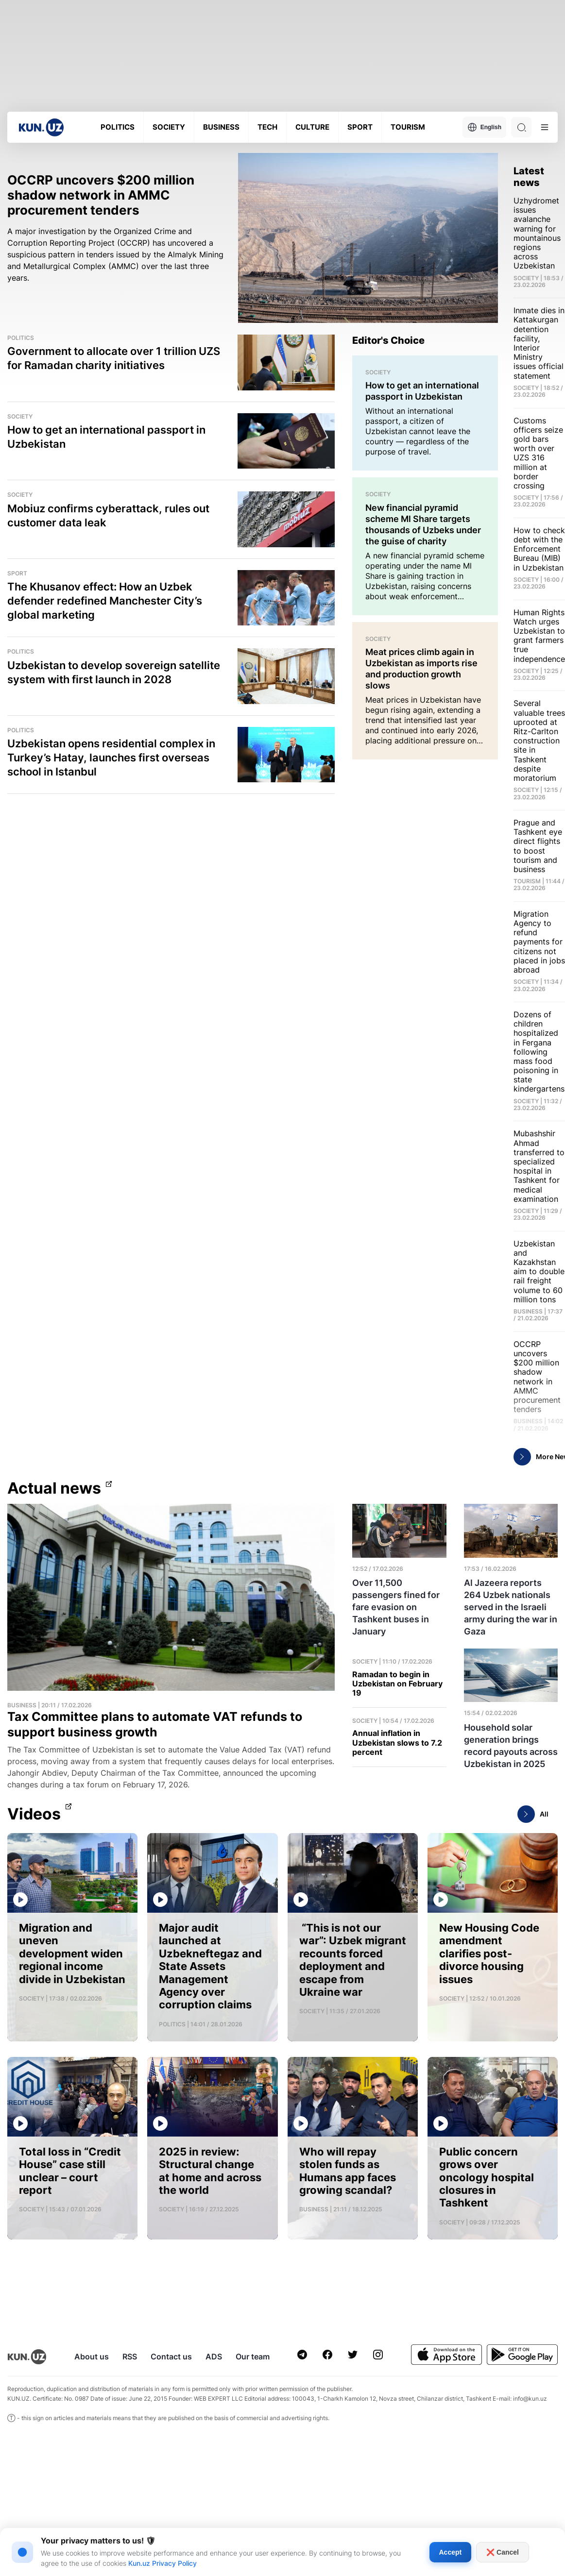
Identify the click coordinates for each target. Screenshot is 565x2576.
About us (91, 2356)
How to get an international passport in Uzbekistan (106, 436)
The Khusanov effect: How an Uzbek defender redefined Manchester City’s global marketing (104, 600)
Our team (253, 2356)
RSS (129, 2356)
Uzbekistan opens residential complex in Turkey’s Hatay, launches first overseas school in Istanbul (111, 757)
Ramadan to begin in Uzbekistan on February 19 (397, 1684)
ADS (213, 2356)
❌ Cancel (502, 2552)
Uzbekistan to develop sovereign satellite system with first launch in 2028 (113, 672)
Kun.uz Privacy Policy (162, 2563)
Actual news (54, 1488)
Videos (34, 1814)
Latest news (529, 176)
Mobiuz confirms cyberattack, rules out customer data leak (108, 515)
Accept (450, 2552)
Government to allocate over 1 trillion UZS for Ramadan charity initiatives (113, 358)
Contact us (171, 2356)
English (484, 127)
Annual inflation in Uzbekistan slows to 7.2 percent (397, 1742)
